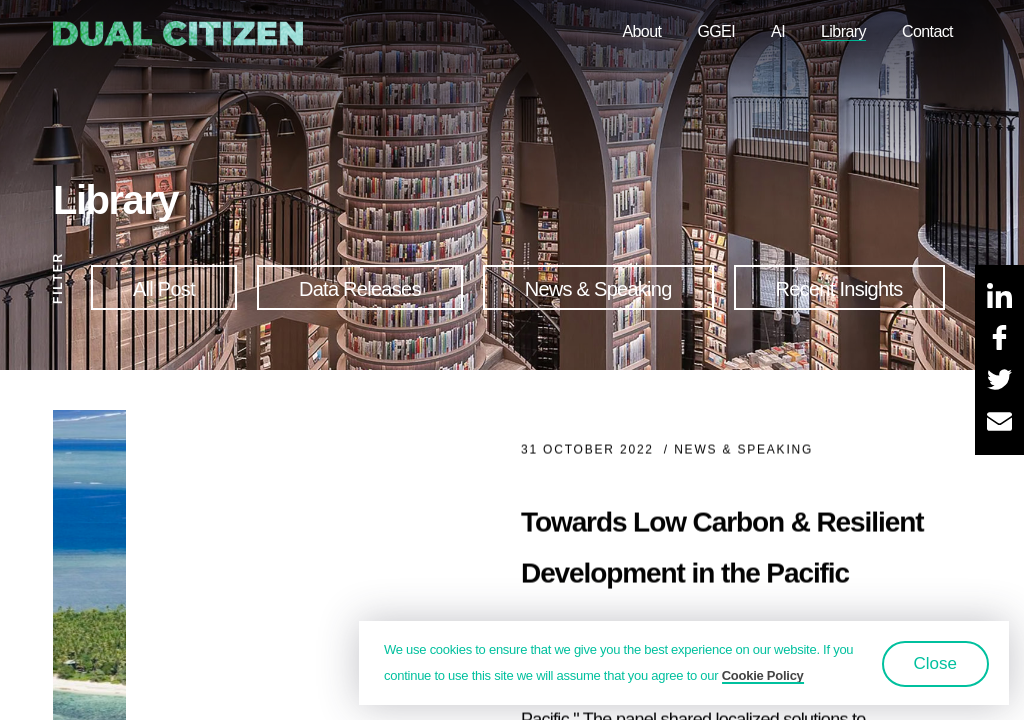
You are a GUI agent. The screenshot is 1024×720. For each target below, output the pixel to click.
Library (843, 31)
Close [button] (935, 663)
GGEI (716, 31)
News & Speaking (598, 289)
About (641, 31)
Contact (927, 31)
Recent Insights (839, 289)
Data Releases (360, 289)
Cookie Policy (763, 675)
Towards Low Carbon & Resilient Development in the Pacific (722, 552)
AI (778, 31)
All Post (164, 289)
